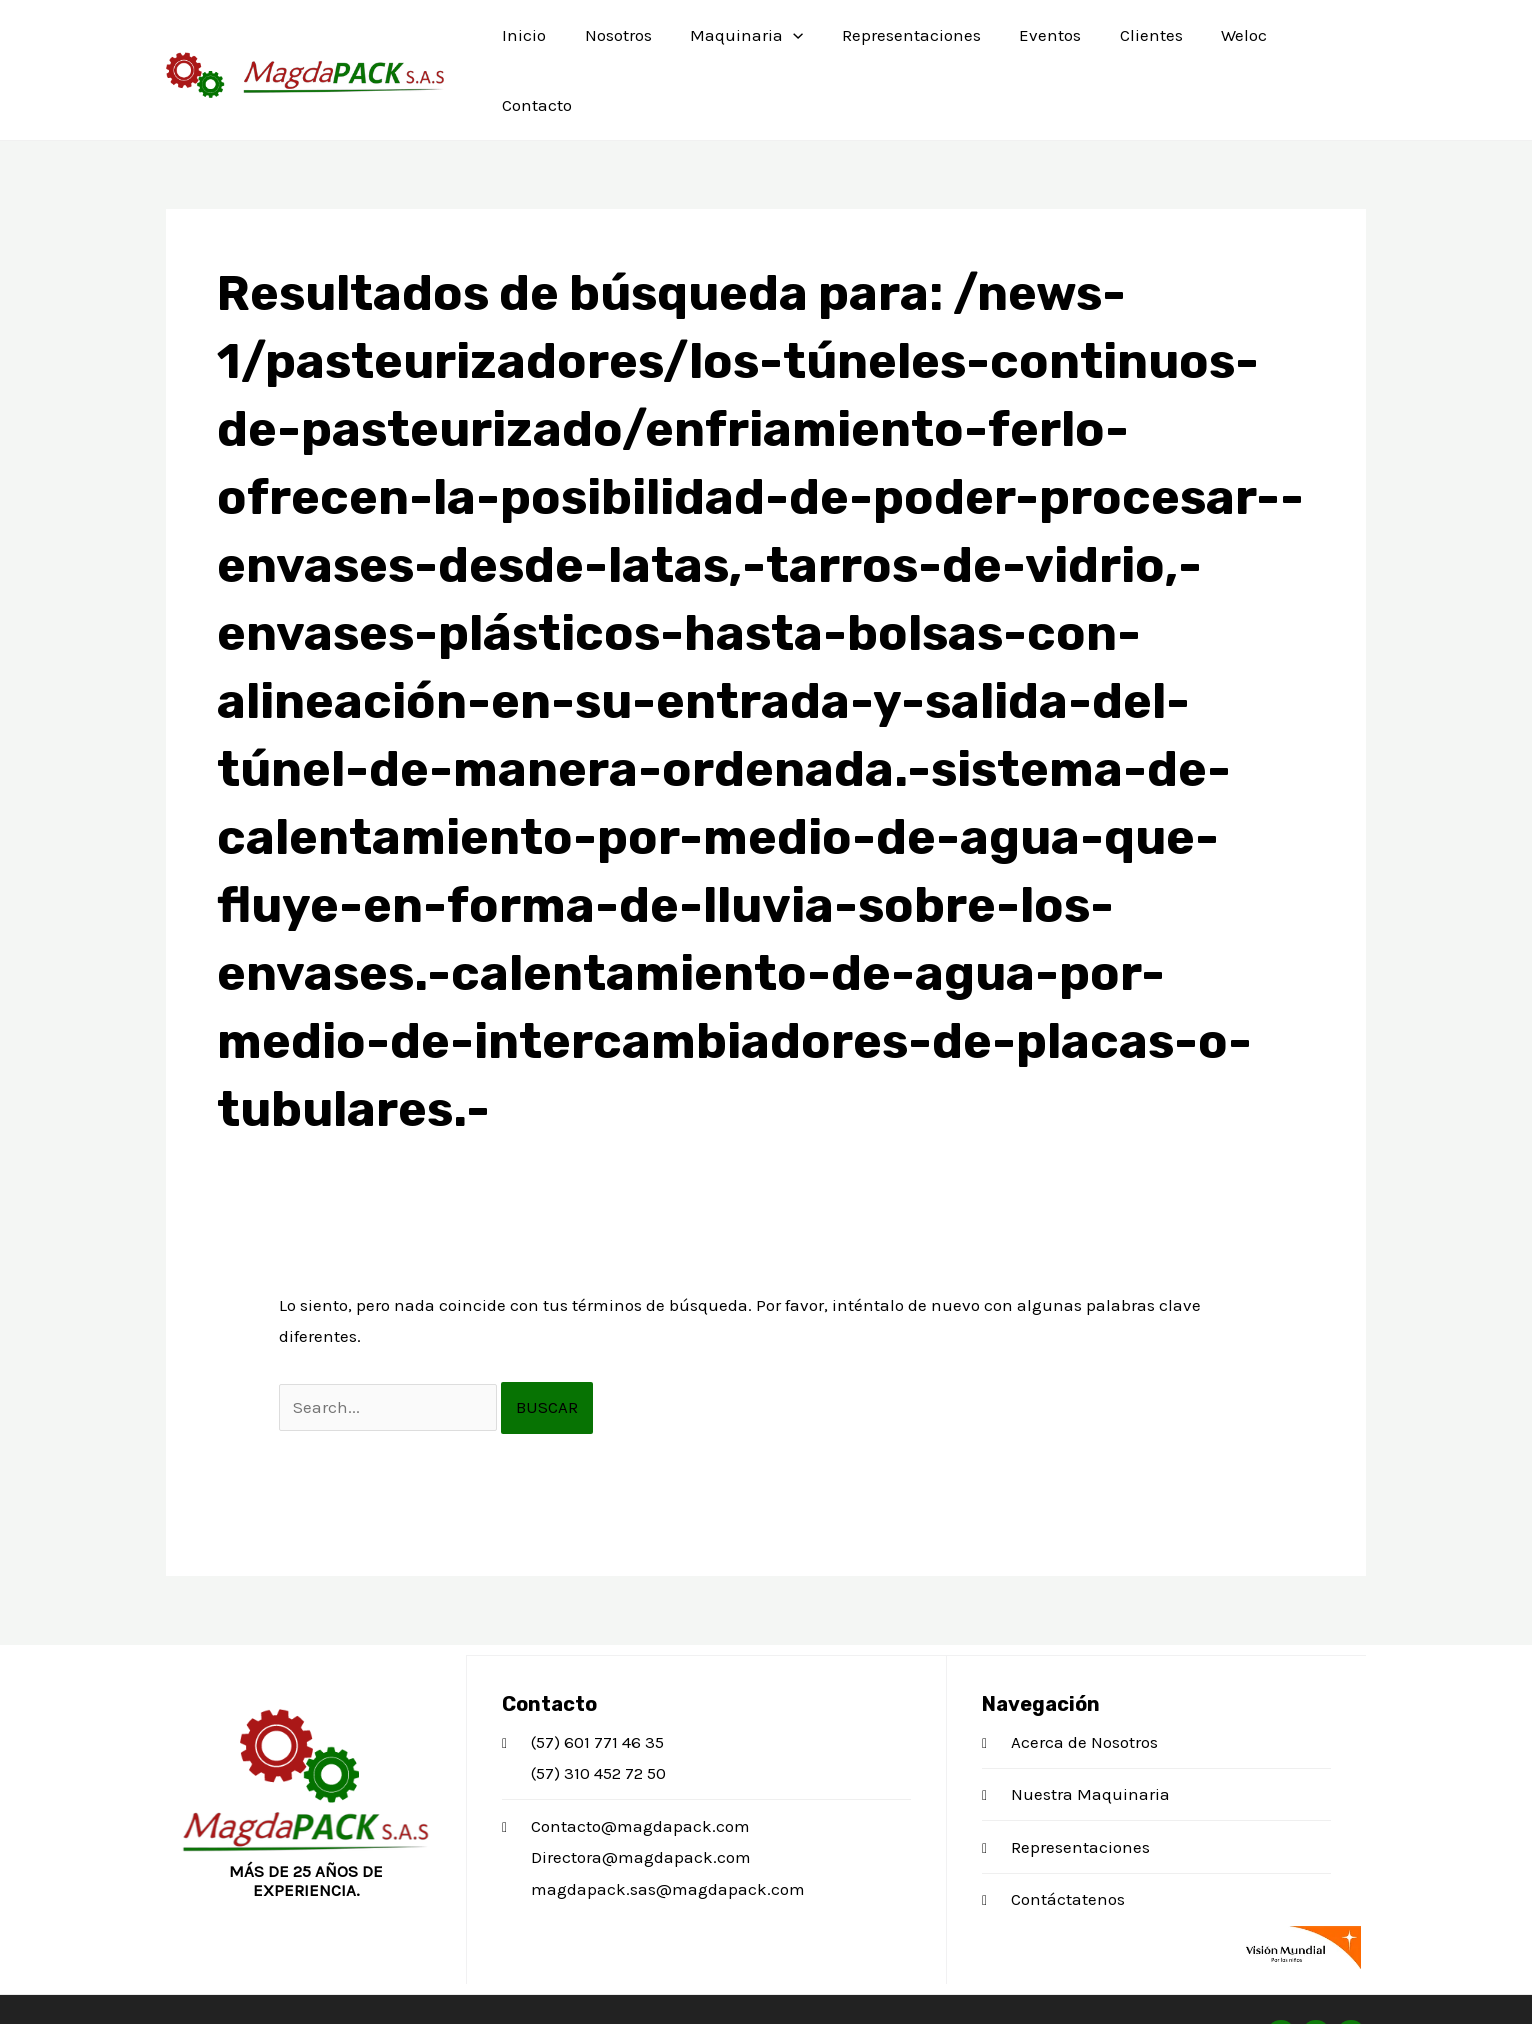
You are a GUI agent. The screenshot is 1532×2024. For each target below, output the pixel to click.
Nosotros (618, 45)
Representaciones (902, 45)
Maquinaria (742, 45)
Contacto (1314, 45)
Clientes (1133, 45)
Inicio (529, 45)
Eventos (1037, 45)
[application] (789, 45)
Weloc (1222, 45)
